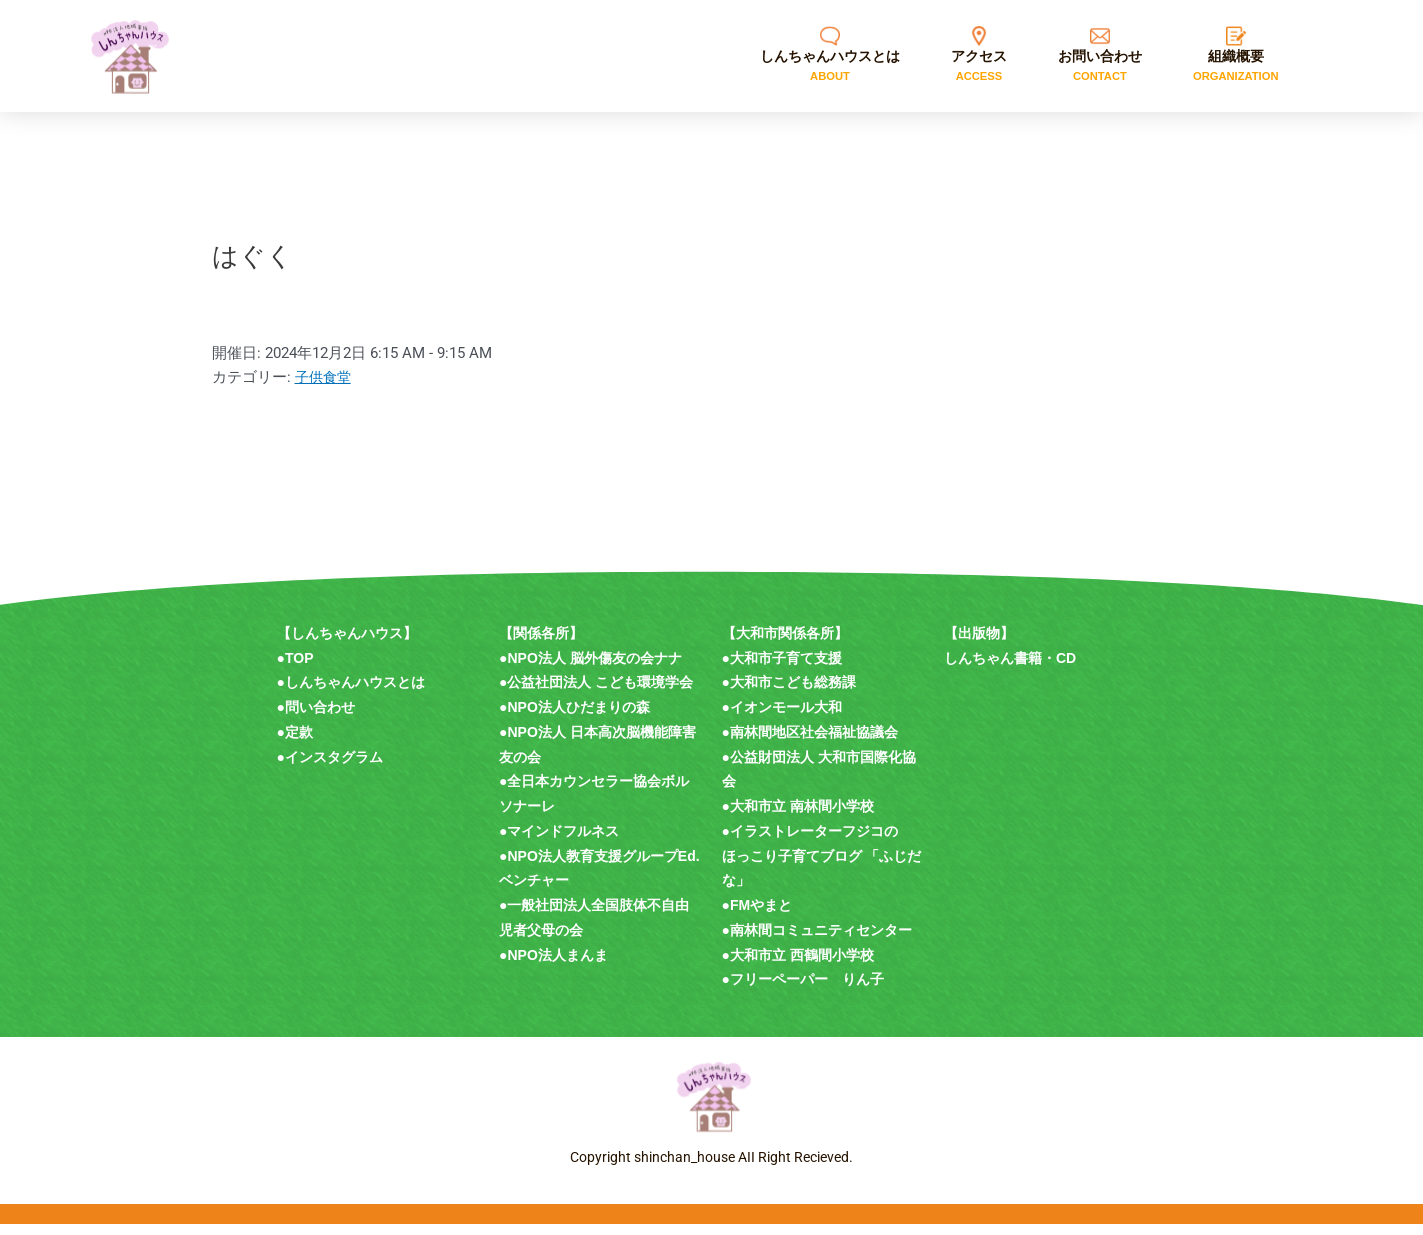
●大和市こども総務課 (789, 693)
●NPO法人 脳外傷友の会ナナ (590, 669)
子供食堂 (325, 388)
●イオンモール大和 (782, 718)
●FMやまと (757, 916)
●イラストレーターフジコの (810, 842)
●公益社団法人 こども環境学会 (596, 693)
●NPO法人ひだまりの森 (574, 718)
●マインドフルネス (559, 842)
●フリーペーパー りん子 (803, 990)
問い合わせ (320, 718)
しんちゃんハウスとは (355, 693)
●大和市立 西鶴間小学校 (798, 966)
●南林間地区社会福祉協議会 (810, 743)
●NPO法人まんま (553, 966)
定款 (299, 743)
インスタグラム (334, 768)
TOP (299, 669)
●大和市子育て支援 (782, 669)
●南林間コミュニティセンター (817, 941)
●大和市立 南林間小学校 (798, 817)
